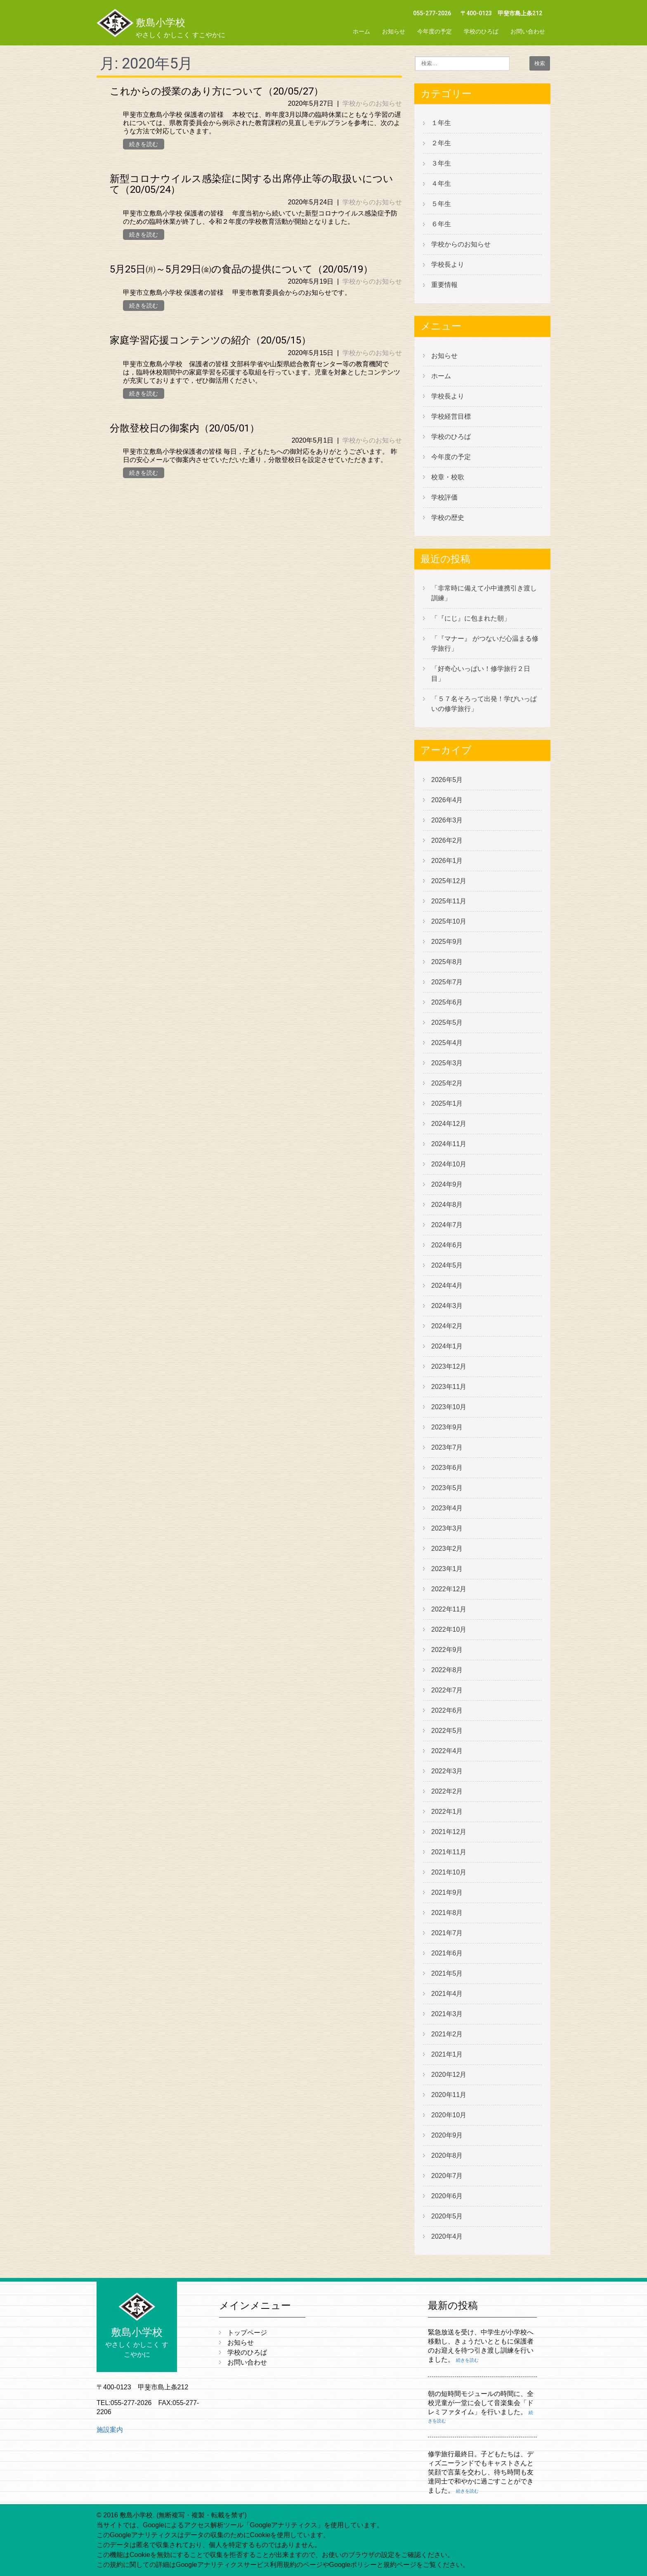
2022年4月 (447, 1750)
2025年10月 (448, 921)
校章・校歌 (447, 477)
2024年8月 (447, 1204)
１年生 (441, 122)
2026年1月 (447, 860)
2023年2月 (447, 1548)
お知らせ (393, 31)
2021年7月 (447, 1932)
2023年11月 (448, 1386)
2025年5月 (447, 1022)
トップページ (247, 2332)
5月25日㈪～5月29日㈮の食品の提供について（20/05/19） (241, 269)
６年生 (441, 224)
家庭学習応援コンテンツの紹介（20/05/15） (210, 340)
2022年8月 (447, 1669)
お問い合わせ (527, 31)
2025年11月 (448, 901)
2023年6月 (447, 1467)
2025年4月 (447, 1042)
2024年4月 (447, 1285)
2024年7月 (447, 1224)
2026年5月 (447, 779)
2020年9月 (447, 2135)
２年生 (441, 143)
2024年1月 (447, 1346)
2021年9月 (447, 1892)
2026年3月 (447, 820)
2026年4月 (447, 799)
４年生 (441, 183)
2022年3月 (447, 1771)
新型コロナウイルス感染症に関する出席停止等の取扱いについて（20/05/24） (251, 184)
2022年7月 (447, 1690)
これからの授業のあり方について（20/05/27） (217, 91)
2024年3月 (447, 1305)
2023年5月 (447, 1487)
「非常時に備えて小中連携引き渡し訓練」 (484, 593)
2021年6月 (447, 1953)
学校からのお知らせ (372, 103)
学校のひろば (481, 31)
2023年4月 (447, 1508)
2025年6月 (447, 1002)
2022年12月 (448, 1589)
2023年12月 (448, 1366)
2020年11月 (448, 2094)
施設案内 (110, 2429)
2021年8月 (447, 1912)
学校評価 (444, 497)
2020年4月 (447, 2236)
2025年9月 (447, 941)
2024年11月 (448, 1143)
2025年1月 (447, 1103)
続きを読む (143, 144)
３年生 (441, 163)
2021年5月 (447, 1973)
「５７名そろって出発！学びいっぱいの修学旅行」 (484, 703)
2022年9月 (447, 1649)
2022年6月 (447, 1710)
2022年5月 (447, 1730)
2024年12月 (448, 1123)
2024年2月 (447, 1325)
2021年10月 (448, 1872)
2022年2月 (447, 1791)
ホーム (361, 31)
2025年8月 (447, 961)
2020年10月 (448, 2115)
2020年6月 (447, 2195)
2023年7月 (447, 1447)
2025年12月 (448, 880)
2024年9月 (447, 1184)
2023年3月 (447, 1528)
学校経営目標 (451, 416)
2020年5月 (447, 2216)
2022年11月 (448, 1609)
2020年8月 (447, 2155)
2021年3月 (447, 2013)
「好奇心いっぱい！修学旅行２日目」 (480, 673)
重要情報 (444, 284)
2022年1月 (447, 1811)
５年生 (441, 203)
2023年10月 (448, 1406)
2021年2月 (447, 2034)
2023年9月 (447, 1427)
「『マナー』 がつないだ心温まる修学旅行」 (484, 643)
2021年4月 (447, 1993)
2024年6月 (447, 1245)
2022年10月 (448, 1629)
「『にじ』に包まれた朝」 (470, 618)
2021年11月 (448, 1852)
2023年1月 (447, 1568)
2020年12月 (448, 2074)
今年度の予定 (434, 31)
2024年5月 (447, 1265)
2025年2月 (447, 1083)
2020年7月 (447, 2175)
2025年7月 (447, 982)
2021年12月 (448, 1831)
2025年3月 (447, 1062)
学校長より (447, 264)
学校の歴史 (447, 517)
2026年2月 (447, 840)
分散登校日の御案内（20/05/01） (185, 428)
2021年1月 (447, 2054)
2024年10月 (448, 1164)
